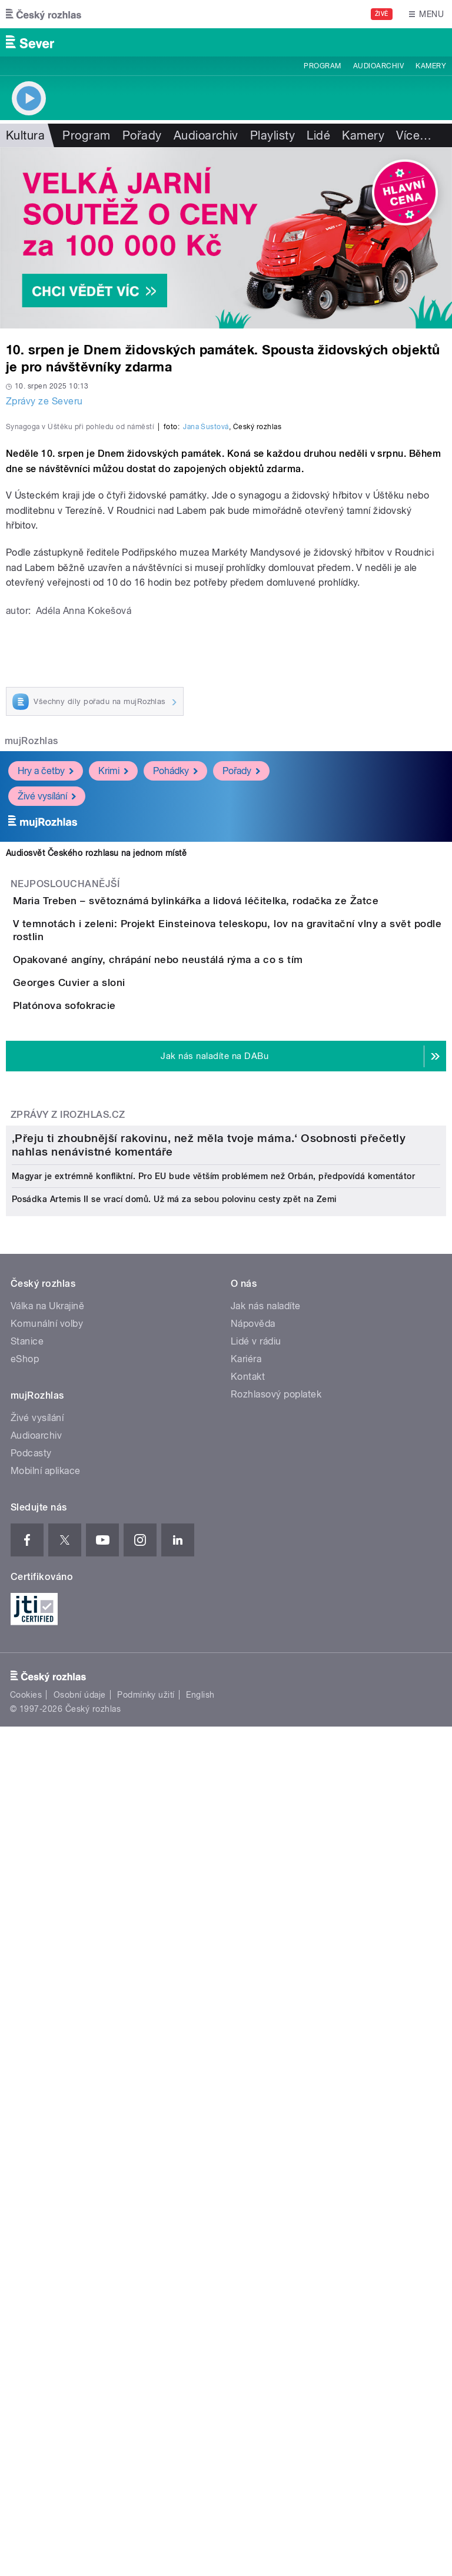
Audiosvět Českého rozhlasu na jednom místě (96, 1107)
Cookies (26, 2397)
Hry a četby (46, 1025)
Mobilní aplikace (46, 2173)
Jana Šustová (206, 681)
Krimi (113, 1025)
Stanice (27, 2043)
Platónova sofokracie (111, 1381)
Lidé (318, 135)
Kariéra (246, 2061)
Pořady (142, 135)
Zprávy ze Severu (44, 401)
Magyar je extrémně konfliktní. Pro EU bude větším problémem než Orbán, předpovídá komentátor (213, 1878)
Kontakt (248, 2078)
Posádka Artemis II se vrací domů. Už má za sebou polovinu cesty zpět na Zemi (174, 1901)
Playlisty (272, 135)
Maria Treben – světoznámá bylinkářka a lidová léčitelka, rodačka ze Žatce (243, 1155)
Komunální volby (47, 2025)
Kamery (431, 66)
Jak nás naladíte (266, 2008)
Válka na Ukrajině (47, 2008)
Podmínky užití (146, 2397)
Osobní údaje (80, 2397)
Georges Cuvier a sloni (116, 1324)
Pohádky (175, 1025)
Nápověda (253, 2025)
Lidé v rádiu (256, 2043)
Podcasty (31, 2155)
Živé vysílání (47, 1050)
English (200, 2397)
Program (322, 66)
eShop (25, 2061)
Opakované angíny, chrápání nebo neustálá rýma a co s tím (205, 1268)
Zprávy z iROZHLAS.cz (68, 1523)
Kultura (25, 135)
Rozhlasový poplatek (276, 2096)
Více (413, 135)
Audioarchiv (378, 66)
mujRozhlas (31, 995)
